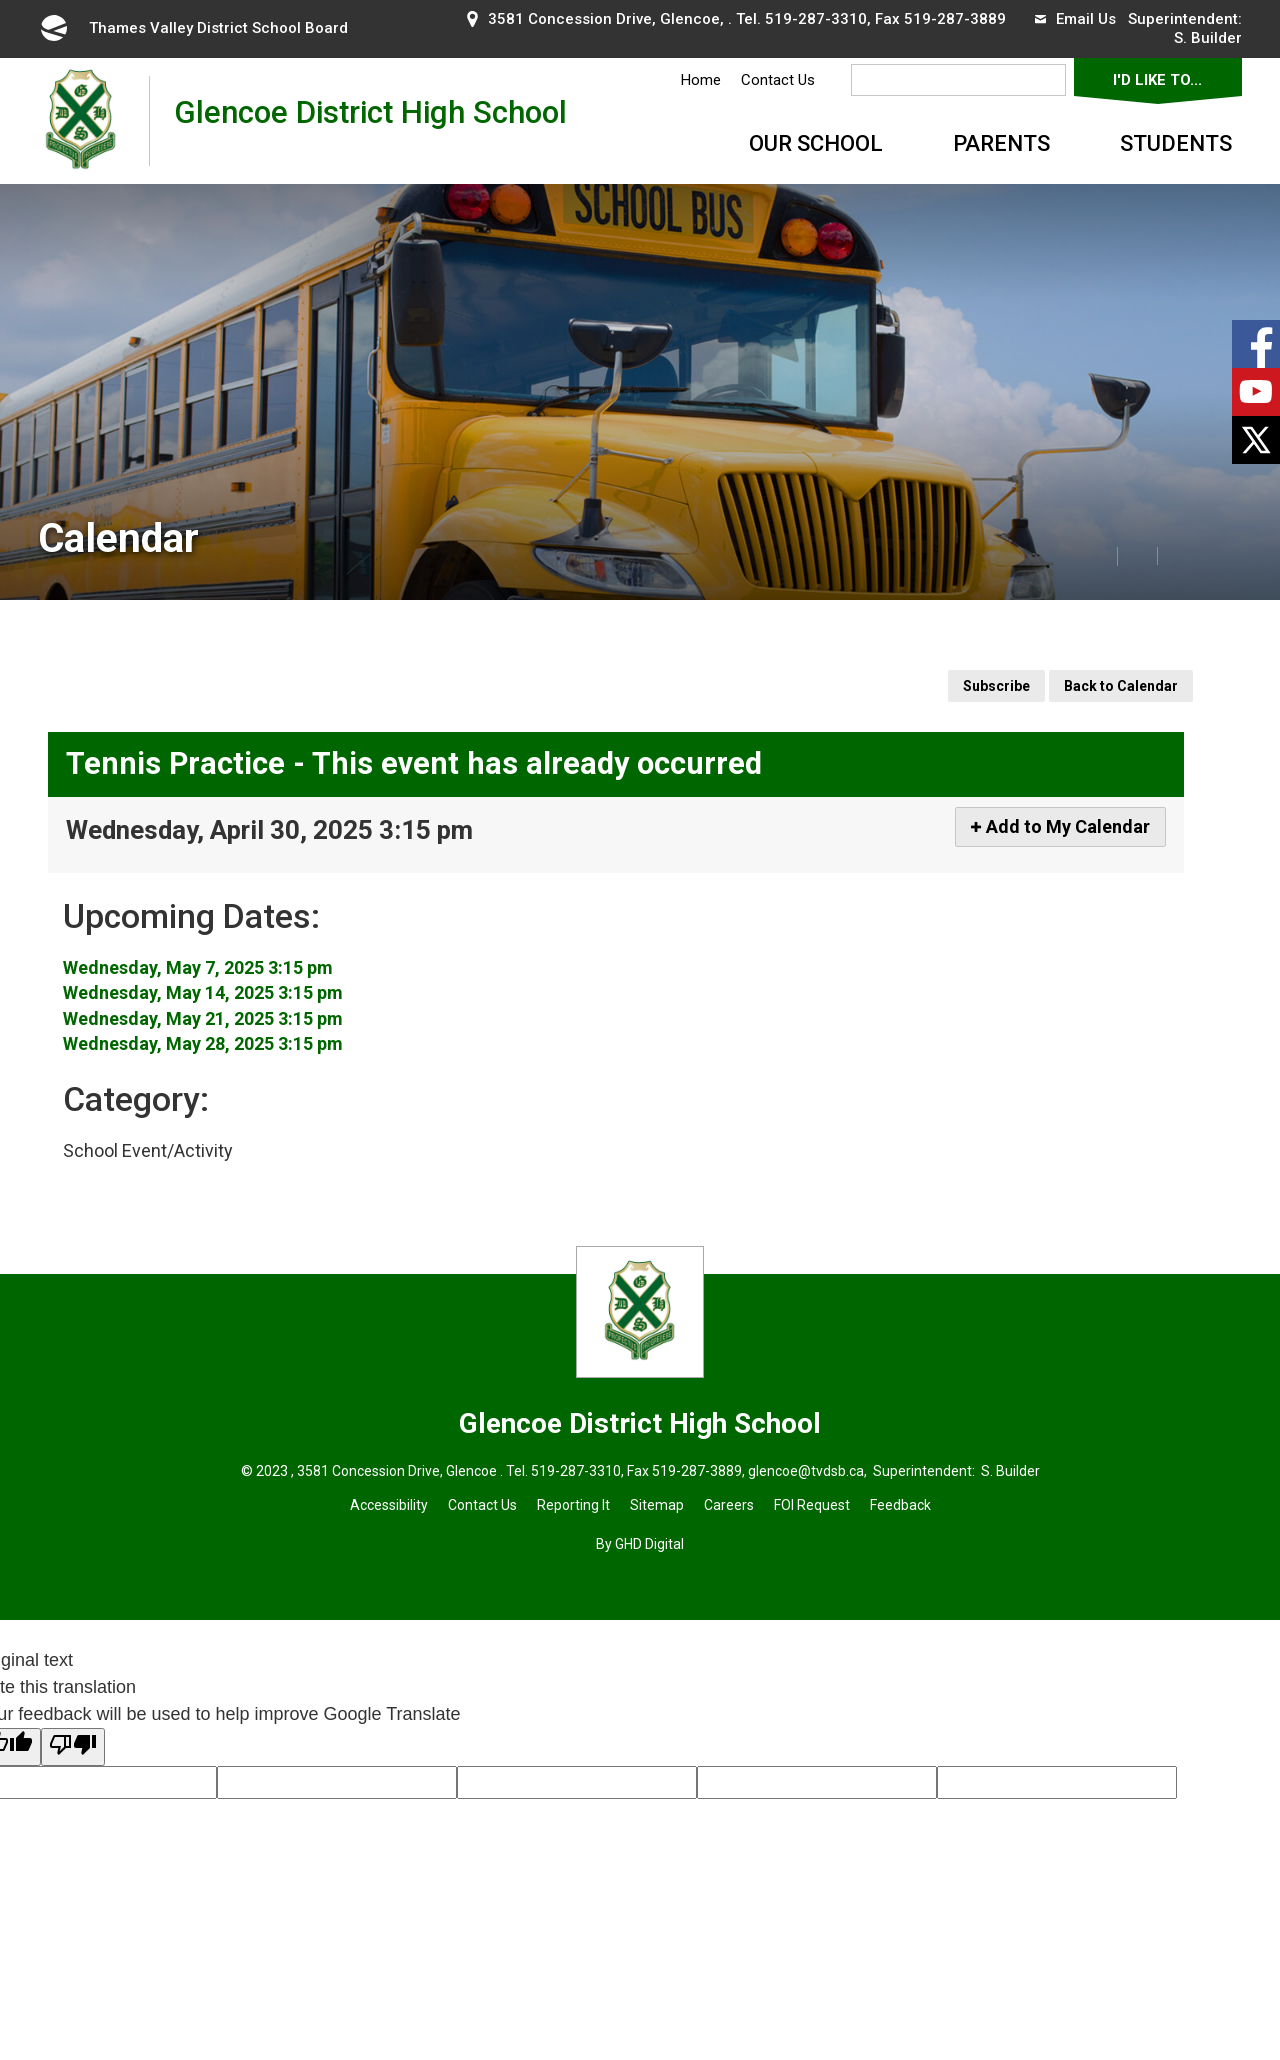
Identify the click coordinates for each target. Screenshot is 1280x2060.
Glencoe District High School (370, 120)
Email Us (1075, 19)
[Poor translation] (73, 1747)
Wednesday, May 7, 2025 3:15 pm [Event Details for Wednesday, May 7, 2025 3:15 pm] (198, 967)
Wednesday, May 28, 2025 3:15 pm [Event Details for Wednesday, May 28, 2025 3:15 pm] (203, 1043)
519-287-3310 (816, 19)
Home (701, 80)
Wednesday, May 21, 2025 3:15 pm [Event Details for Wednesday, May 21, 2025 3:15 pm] (203, 1018)
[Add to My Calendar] (1060, 827)
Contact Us (778, 80)
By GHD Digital (640, 1544)
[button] (1053, 555)
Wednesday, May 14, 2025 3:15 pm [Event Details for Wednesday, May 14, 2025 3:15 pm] (203, 992)
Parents (1001, 143)
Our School (816, 143)
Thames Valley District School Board (193, 28)
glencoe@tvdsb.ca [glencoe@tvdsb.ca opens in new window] (806, 1471)
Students (1176, 143)
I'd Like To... (1157, 80)
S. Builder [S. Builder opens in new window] (1208, 38)
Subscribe (996, 686)
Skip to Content (0, 0)
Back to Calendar (1121, 686)
